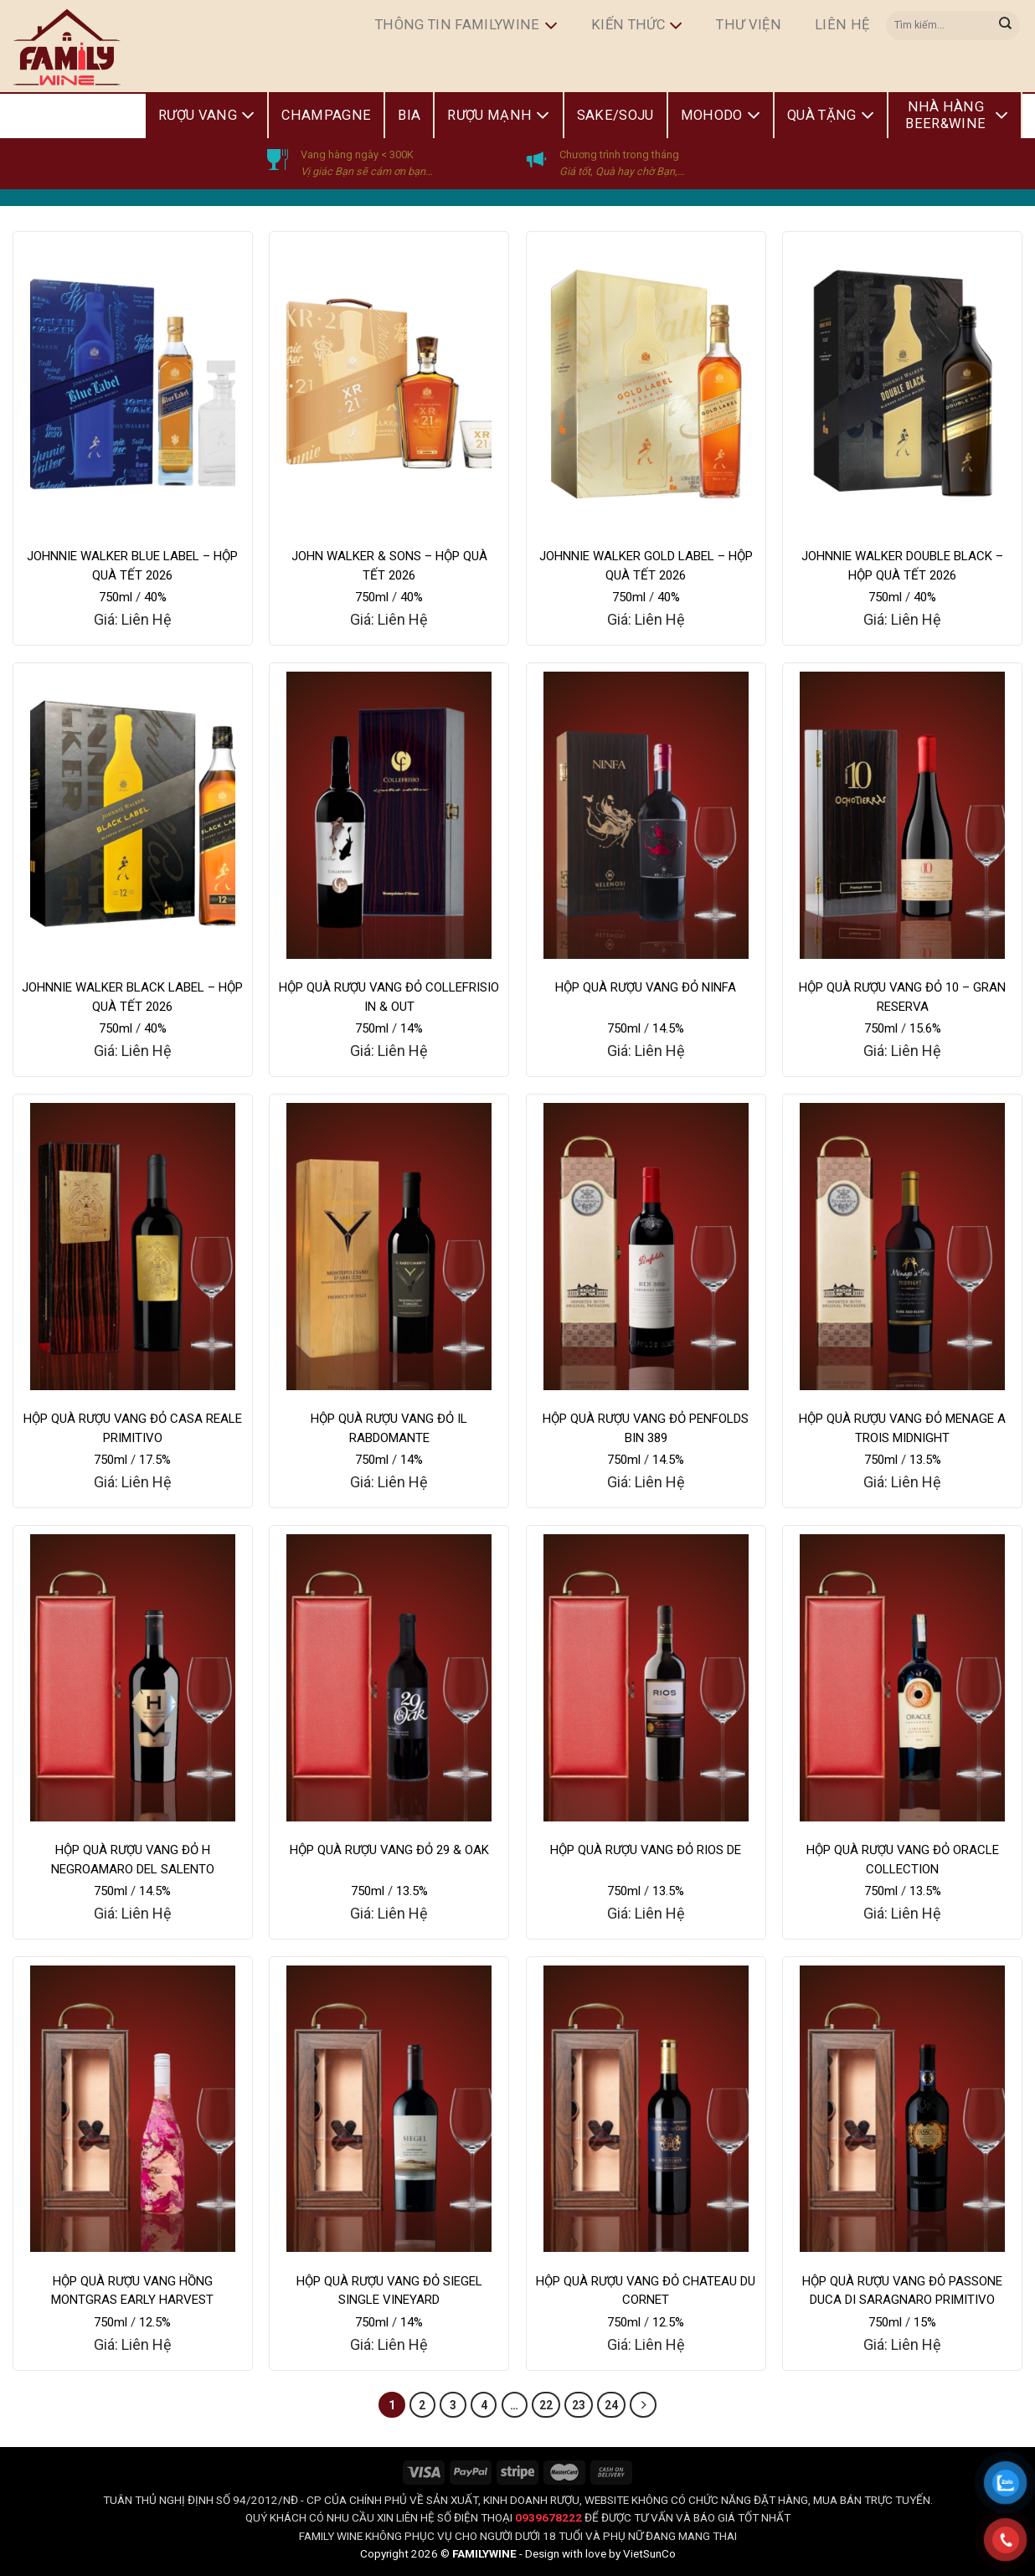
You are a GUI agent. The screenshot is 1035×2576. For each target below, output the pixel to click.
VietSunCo (649, 2553)
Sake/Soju (615, 115)
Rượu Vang (206, 115)
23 (578, 2405)
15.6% (925, 1028)
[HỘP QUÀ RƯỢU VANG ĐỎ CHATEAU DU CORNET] (646, 2109)
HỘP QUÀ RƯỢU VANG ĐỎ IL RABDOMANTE (389, 1428)
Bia (409, 115)
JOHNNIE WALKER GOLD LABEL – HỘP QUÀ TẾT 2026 (646, 566)
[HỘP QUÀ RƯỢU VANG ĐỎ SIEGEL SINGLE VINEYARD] (389, 2109)
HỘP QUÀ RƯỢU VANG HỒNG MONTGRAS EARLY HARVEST (132, 2291)
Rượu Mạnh (498, 115)
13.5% (925, 1459)
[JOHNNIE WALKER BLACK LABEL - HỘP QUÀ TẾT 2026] (132, 815)
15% (925, 2322)
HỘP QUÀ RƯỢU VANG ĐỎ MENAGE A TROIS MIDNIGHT (902, 1428)
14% (411, 1028)
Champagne (326, 115)
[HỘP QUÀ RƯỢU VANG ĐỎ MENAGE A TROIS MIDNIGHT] (902, 1247)
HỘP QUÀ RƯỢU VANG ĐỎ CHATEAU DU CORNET (645, 2291)
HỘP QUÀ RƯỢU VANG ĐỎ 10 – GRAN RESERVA (902, 997)
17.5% (155, 1459)
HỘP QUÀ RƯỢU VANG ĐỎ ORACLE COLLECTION (902, 1859)
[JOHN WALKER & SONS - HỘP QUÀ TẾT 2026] (389, 384)
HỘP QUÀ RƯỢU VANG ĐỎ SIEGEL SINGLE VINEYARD (389, 2291)
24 (611, 2405)
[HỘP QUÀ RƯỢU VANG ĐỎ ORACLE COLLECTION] (902, 1678)
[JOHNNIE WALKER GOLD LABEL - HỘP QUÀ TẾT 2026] (646, 384)
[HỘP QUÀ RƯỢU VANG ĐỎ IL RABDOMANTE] (389, 1247)
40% (155, 597)
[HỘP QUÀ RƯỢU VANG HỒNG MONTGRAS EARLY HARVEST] (132, 2109)
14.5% (668, 1028)
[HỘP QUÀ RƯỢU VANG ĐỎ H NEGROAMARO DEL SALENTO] (132, 1678)
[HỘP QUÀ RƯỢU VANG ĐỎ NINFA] (646, 815)
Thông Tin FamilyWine (466, 26)
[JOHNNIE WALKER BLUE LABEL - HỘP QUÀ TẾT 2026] (132, 384)
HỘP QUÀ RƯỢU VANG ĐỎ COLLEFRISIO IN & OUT (389, 997)
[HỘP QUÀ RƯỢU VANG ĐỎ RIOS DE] (646, 1678)
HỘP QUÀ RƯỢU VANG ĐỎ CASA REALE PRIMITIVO (132, 1428)
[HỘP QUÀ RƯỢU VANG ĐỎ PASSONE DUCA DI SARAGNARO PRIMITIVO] (902, 2109)
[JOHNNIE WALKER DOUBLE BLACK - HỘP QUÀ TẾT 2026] (902, 384)
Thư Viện (748, 25)
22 (546, 2405)
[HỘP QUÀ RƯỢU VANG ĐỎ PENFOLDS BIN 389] (646, 1247)
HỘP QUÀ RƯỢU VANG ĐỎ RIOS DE (645, 1849)
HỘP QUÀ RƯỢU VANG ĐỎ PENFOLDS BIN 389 (646, 1428)
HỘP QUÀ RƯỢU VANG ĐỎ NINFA (645, 987)
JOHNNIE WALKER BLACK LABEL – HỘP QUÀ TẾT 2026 (132, 997)
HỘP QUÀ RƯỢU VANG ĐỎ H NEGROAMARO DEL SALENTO (132, 1859)
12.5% (155, 2322)
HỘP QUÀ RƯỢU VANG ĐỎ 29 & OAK (389, 1849)
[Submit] (1005, 25)
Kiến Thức (636, 26)
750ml (115, 597)
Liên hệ (842, 25)
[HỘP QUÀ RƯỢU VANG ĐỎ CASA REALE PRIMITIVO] (132, 1247)
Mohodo (720, 115)
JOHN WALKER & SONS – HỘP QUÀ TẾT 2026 (389, 566)
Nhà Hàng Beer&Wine (956, 115)
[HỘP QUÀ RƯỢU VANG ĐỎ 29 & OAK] (389, 1678)
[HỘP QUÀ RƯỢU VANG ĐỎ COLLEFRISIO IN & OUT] (389, 815)
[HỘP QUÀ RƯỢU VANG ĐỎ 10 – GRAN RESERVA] (902, 815)
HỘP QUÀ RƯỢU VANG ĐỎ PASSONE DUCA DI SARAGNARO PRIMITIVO (902, 2291)
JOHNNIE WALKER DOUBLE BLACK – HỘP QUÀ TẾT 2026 (902, 566)
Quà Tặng (830, 115)
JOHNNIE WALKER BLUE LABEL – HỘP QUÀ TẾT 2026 (132, 566)
